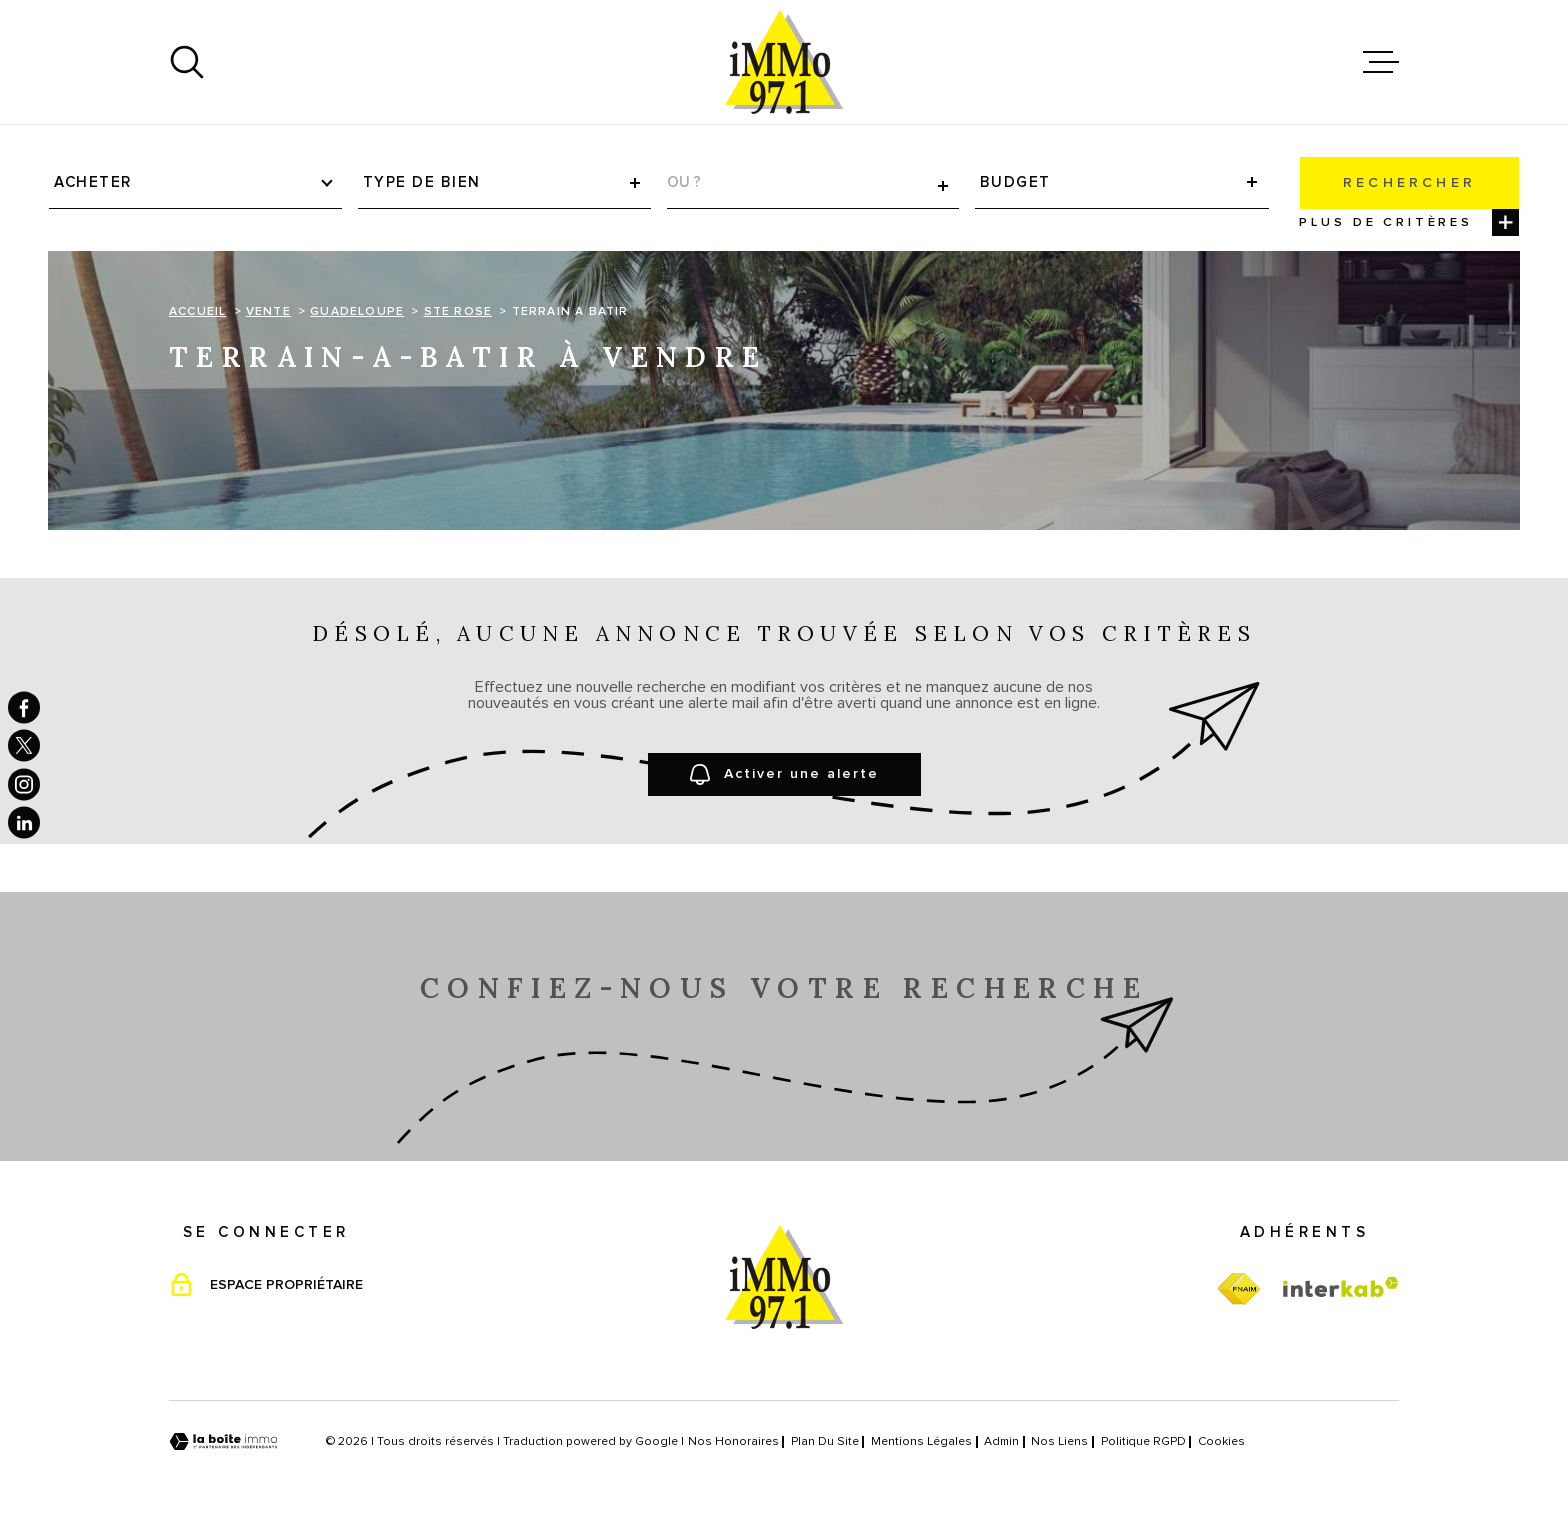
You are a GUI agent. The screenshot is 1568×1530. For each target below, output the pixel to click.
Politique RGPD (1143, 1442)
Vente (268, 312)
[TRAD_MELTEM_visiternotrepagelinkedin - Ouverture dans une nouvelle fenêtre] (24, 823)
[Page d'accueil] (784, 62)
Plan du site (825, 1442)
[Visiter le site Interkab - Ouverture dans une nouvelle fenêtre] (1341, 1287)
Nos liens (1059, 1442)
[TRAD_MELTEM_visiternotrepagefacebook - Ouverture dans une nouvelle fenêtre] (24, 707)
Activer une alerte (784, 774)
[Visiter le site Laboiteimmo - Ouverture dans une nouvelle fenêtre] (223, 1441)
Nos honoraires (733, 1442)
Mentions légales (921, 1442)
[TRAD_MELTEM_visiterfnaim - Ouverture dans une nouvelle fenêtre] (1238, 1289)
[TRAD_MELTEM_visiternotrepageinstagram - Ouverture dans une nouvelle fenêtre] (24, 784)
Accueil (197, 312)
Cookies (1221, 1442)
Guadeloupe (357, 312)
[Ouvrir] (187, 62)
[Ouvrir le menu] (1381, 62)
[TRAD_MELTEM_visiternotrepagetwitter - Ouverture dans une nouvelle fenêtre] (24, 746)
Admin (1001, 1442)
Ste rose (458, 312)
